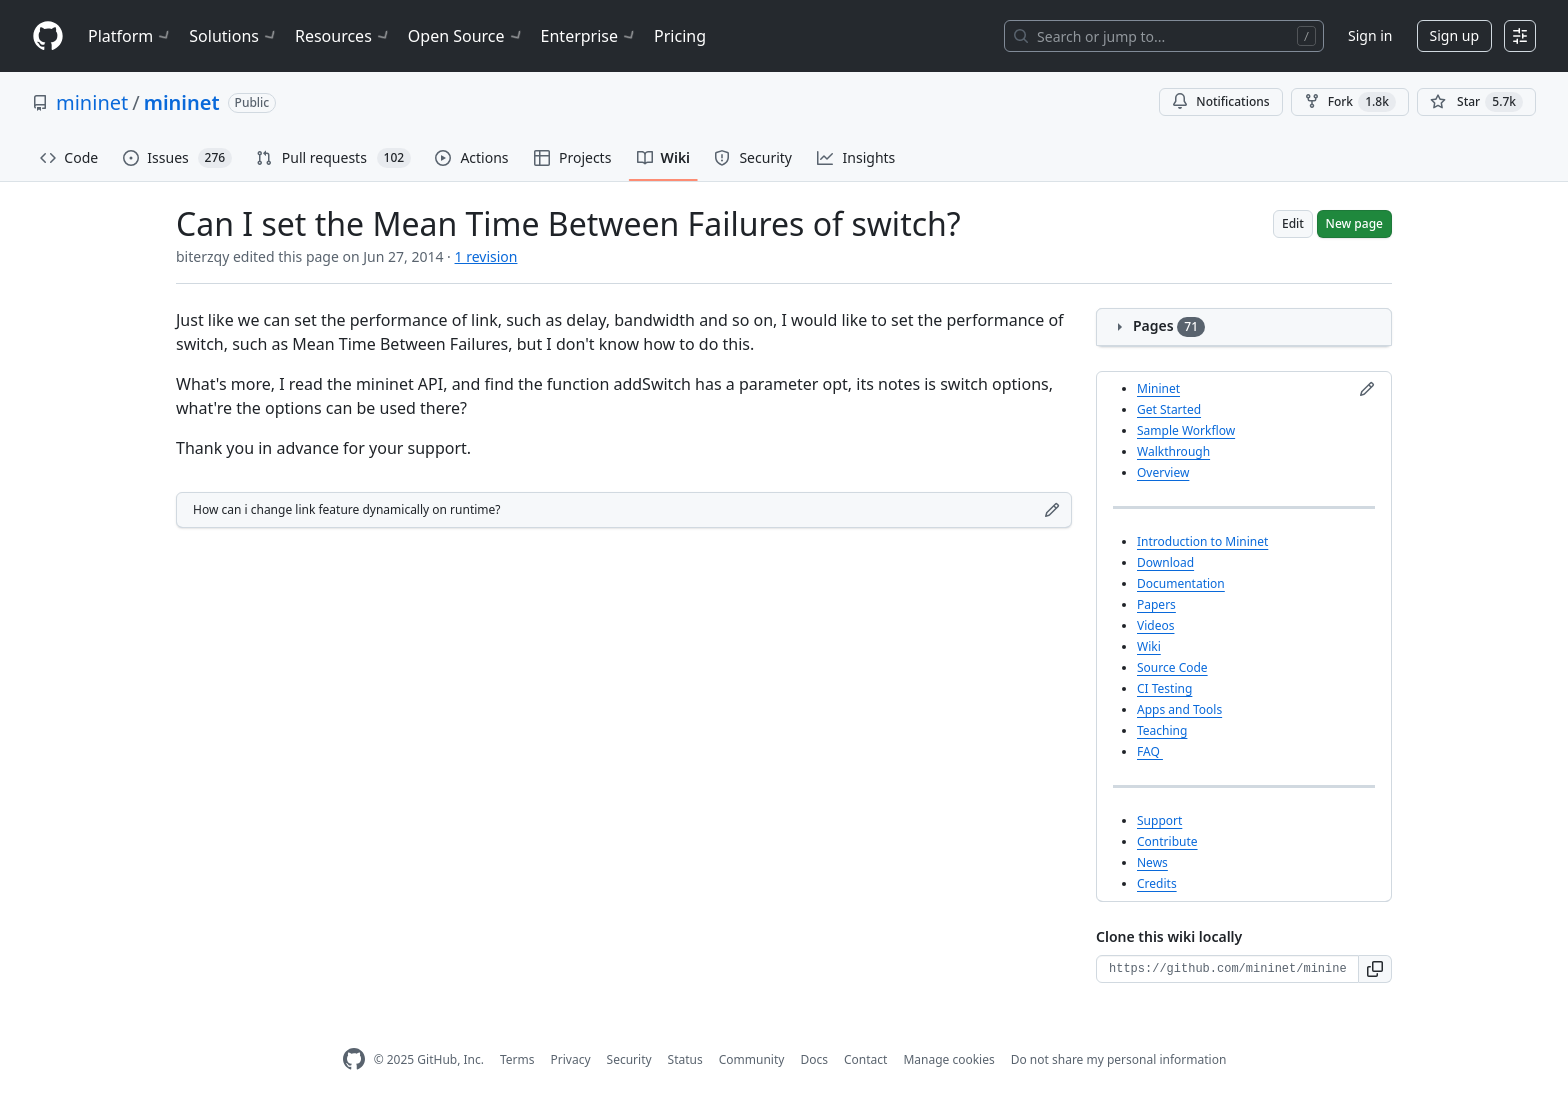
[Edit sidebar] (1367, 389)
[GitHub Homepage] (354, 1059)
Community (752, 1059)
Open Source (466, 36)
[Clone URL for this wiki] (1227, 969)
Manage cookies (948, 1059)
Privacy (571, 1059)
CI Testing (1164, 688)
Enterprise (589, 36)
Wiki (1149, 646)
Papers (1156, 604)
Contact (865, 1059)
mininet (92, 102)
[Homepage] (48, 36)
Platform (130, 36)
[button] (1375, 969)
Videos (1155, 625)
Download (1165, 562)
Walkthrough (1173, 451)
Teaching (1162, 730)
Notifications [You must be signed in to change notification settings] (1220, 101)
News (1152, 862)
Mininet (1158, 388)
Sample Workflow (1186, 430)
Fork (1350, 102)
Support (1159, 820)
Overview (1163, 472)
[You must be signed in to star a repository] (1476, 102)
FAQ (1150, 751)
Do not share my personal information (1119, 1059)
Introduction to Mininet (1202, 541)
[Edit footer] (1052, 510)
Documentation (1181, 583)
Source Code (1172, 667)
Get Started (1169, 409)
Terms (517, 1059)
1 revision (486, 256)
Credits (1157, 883)
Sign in (1370, 35)
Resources (343, 36)
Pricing (680, 36)
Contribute (1167, 841)
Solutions (234, 36)
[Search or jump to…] (1164, 36)
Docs (814, 1059)
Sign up (1454, 35)
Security (629, 1059)
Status (685, 1059)
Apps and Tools (1179, 709)
